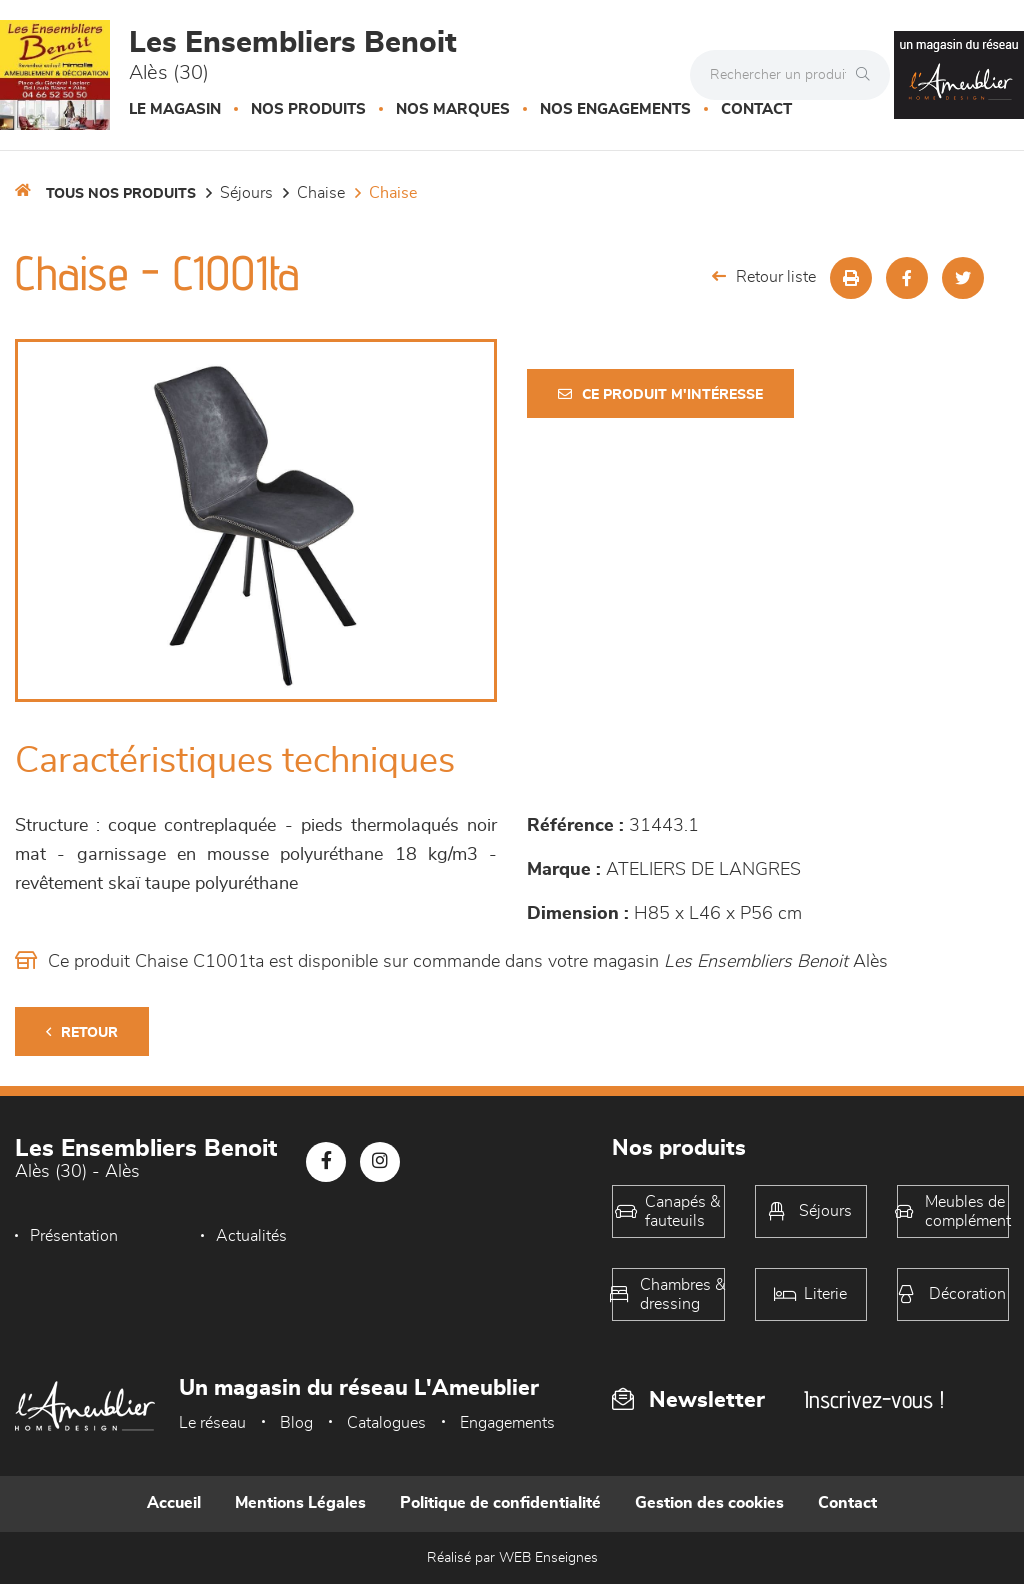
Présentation (74, 1236)
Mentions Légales (300, 1503)
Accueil (174, 1503)
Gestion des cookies (709, 1503)
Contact (756, 109)
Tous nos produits (121, 194)
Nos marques (453, 109)
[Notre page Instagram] (380, 1162)
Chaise (321, 193)
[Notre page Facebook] (326, 1162)
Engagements (507, 1423)
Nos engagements (615, 109)
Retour (82, 1032)
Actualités (251, 1236)
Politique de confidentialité (500, 1503)
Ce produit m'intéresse (660, 394)
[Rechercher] (868, 75)
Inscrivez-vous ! (874, 1399)
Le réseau (212, 1423)
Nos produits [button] (308, 109)
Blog (296, 1423)
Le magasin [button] (175, 109)
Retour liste (764, 276)
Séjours (246, 193)
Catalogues (386, 1423)
